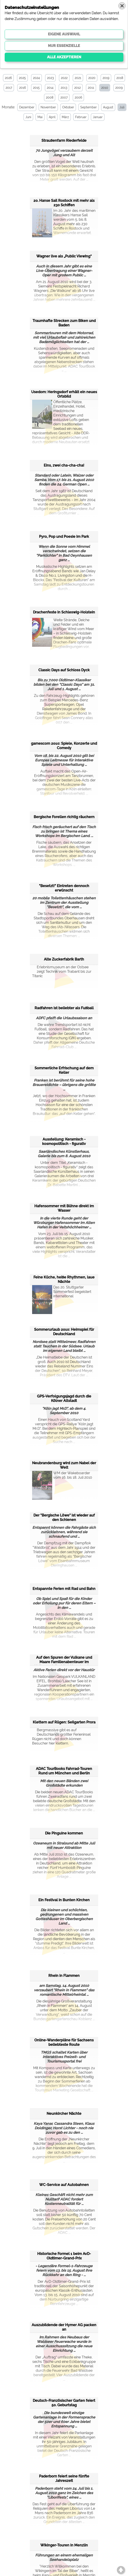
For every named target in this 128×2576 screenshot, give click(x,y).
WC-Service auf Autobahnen (64, 2185)
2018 (119, 78)
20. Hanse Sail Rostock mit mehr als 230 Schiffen (64, 202)
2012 (77, 87)
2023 (50, 78)
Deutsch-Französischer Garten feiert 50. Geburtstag (64, 2402)
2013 (64, 87)
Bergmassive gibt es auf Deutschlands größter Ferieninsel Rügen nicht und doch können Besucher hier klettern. (61, 1736)
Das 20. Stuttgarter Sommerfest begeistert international (61, 1296)
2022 (64, 78)
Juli (122, 107)
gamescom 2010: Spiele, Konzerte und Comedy (64, 745)
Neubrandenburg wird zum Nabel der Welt (64, 1465)
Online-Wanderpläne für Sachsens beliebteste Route (64, 2042)
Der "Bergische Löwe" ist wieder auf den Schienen (64, 1517)
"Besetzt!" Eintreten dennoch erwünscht (64, 888)
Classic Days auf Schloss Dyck (64, 670)
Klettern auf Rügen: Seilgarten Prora (64, 1722)
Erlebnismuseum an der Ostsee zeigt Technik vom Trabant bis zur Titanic (61, 971)
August (108, 107)
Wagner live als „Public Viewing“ (64, 256)
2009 (119, 87)
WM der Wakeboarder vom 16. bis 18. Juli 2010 (62, 1482)
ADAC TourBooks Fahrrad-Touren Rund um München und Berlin (64, 1771)
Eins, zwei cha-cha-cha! (64, 465)
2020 (91, 78)
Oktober (68, 107)
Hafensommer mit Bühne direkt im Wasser (64, 1208)
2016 (22, 87)
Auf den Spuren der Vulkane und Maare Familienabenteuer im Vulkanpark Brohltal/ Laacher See (64, 1660)
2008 (49, 97)
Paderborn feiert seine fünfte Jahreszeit (64, 2478)
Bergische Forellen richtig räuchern (64, 817)
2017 (9, 87)
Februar (81, 117)
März (65, 117)
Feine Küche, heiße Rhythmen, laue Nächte (64, 1279)
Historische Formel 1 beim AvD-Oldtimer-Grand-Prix (64, 2256)
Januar (98, 117)
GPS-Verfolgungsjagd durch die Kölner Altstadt (64, 1398)
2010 (104, 87)
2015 (36, 87)
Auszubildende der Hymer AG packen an (64, 2327)
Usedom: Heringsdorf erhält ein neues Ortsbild (64, 394)
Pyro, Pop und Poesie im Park (64, 536)
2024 (36, 78)
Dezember (26, 107)
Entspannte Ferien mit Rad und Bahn (64, 1589)
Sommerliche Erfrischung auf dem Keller (64, 1070)
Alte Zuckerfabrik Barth (64, 959)
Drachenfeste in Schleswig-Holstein (64, 612)
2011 (91, 87)
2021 (78, 78)
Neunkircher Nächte (64, 2113)
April (52, 117)
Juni (28, 117)
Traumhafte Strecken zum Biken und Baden (64, 323)
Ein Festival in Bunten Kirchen (64, 1900)
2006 (78, 97)
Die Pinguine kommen (64, 1833)
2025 (22, 78)
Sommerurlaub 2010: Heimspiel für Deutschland (64, 1331)
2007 (64, 97)
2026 (8, 78)
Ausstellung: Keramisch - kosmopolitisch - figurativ (64, 1141)
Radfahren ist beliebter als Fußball (64, 1008)
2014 (50, 87)
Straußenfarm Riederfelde (64, 140)
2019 (106, 78)
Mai (40, 117)
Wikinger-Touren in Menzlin (64, 2545)
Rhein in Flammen (64, 1975)
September (88, 107)
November (48, 107)
